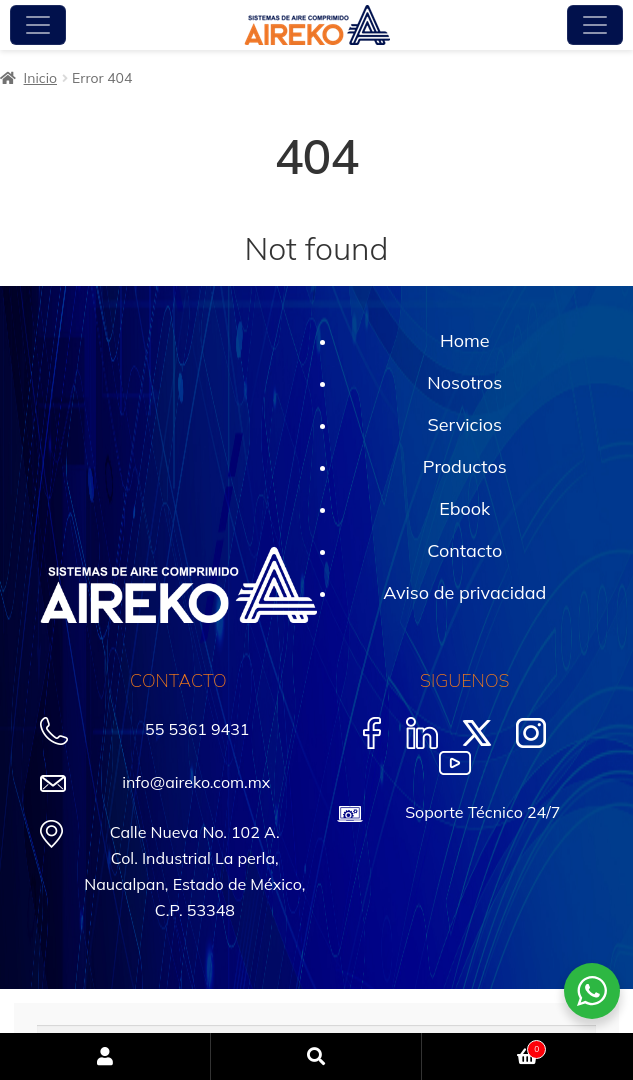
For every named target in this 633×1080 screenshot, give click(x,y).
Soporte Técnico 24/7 (482, 812)
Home (465, 340)
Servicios (465, 424)
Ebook (464, 508)
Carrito (484, 1047)
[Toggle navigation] (38, 25)
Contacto (464, 550)
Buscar (316, 1056)
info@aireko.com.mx (196, 782)
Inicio (40, 78)
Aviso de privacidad (464, 592)
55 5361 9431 (197, 729)
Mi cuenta (105, 1056)
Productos (465, 466)
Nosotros (464, 382)
